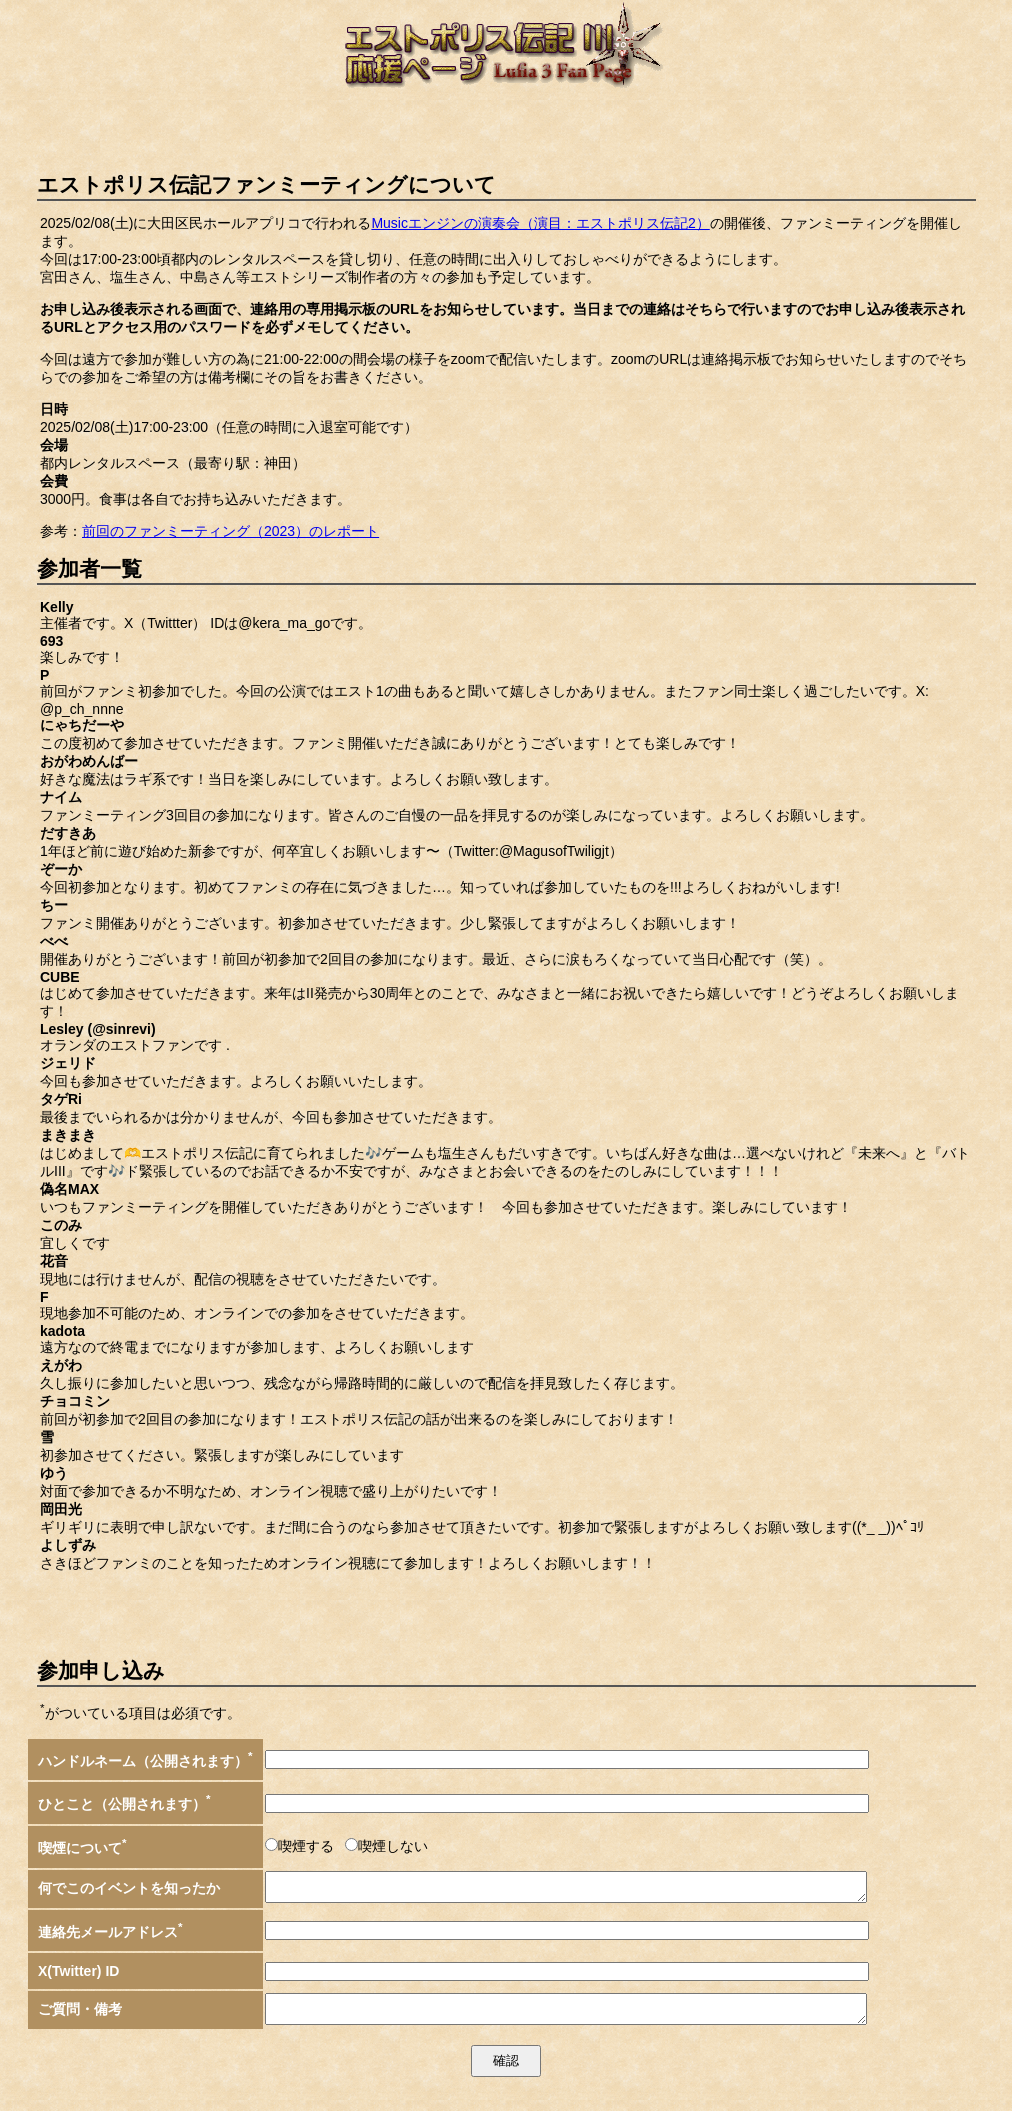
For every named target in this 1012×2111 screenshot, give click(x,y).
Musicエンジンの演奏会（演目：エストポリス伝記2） (540, 223)
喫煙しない (393, 1846)
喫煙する (306, 1846)
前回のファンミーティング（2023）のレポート (230, 531)
